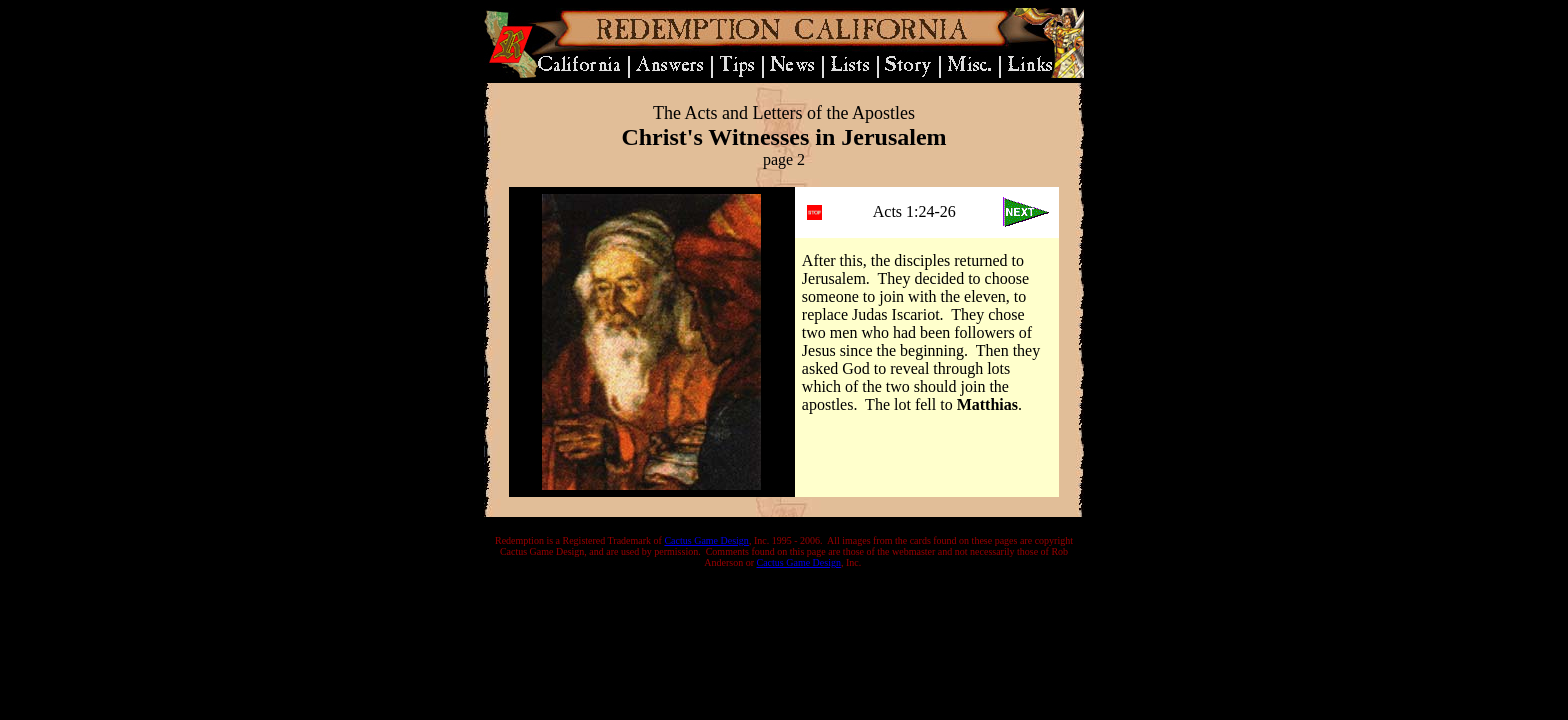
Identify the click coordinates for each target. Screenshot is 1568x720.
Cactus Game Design (706, 540)
